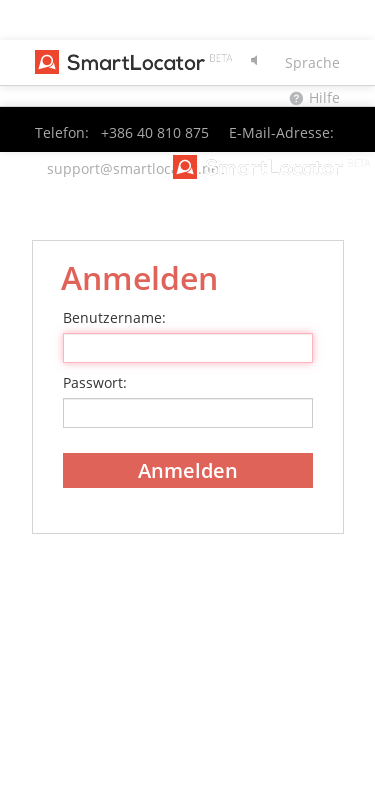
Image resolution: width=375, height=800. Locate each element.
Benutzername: (114, 317)
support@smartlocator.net (135, 168)
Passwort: (95, 382)
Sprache (312, 62)
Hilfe (324, 97)
